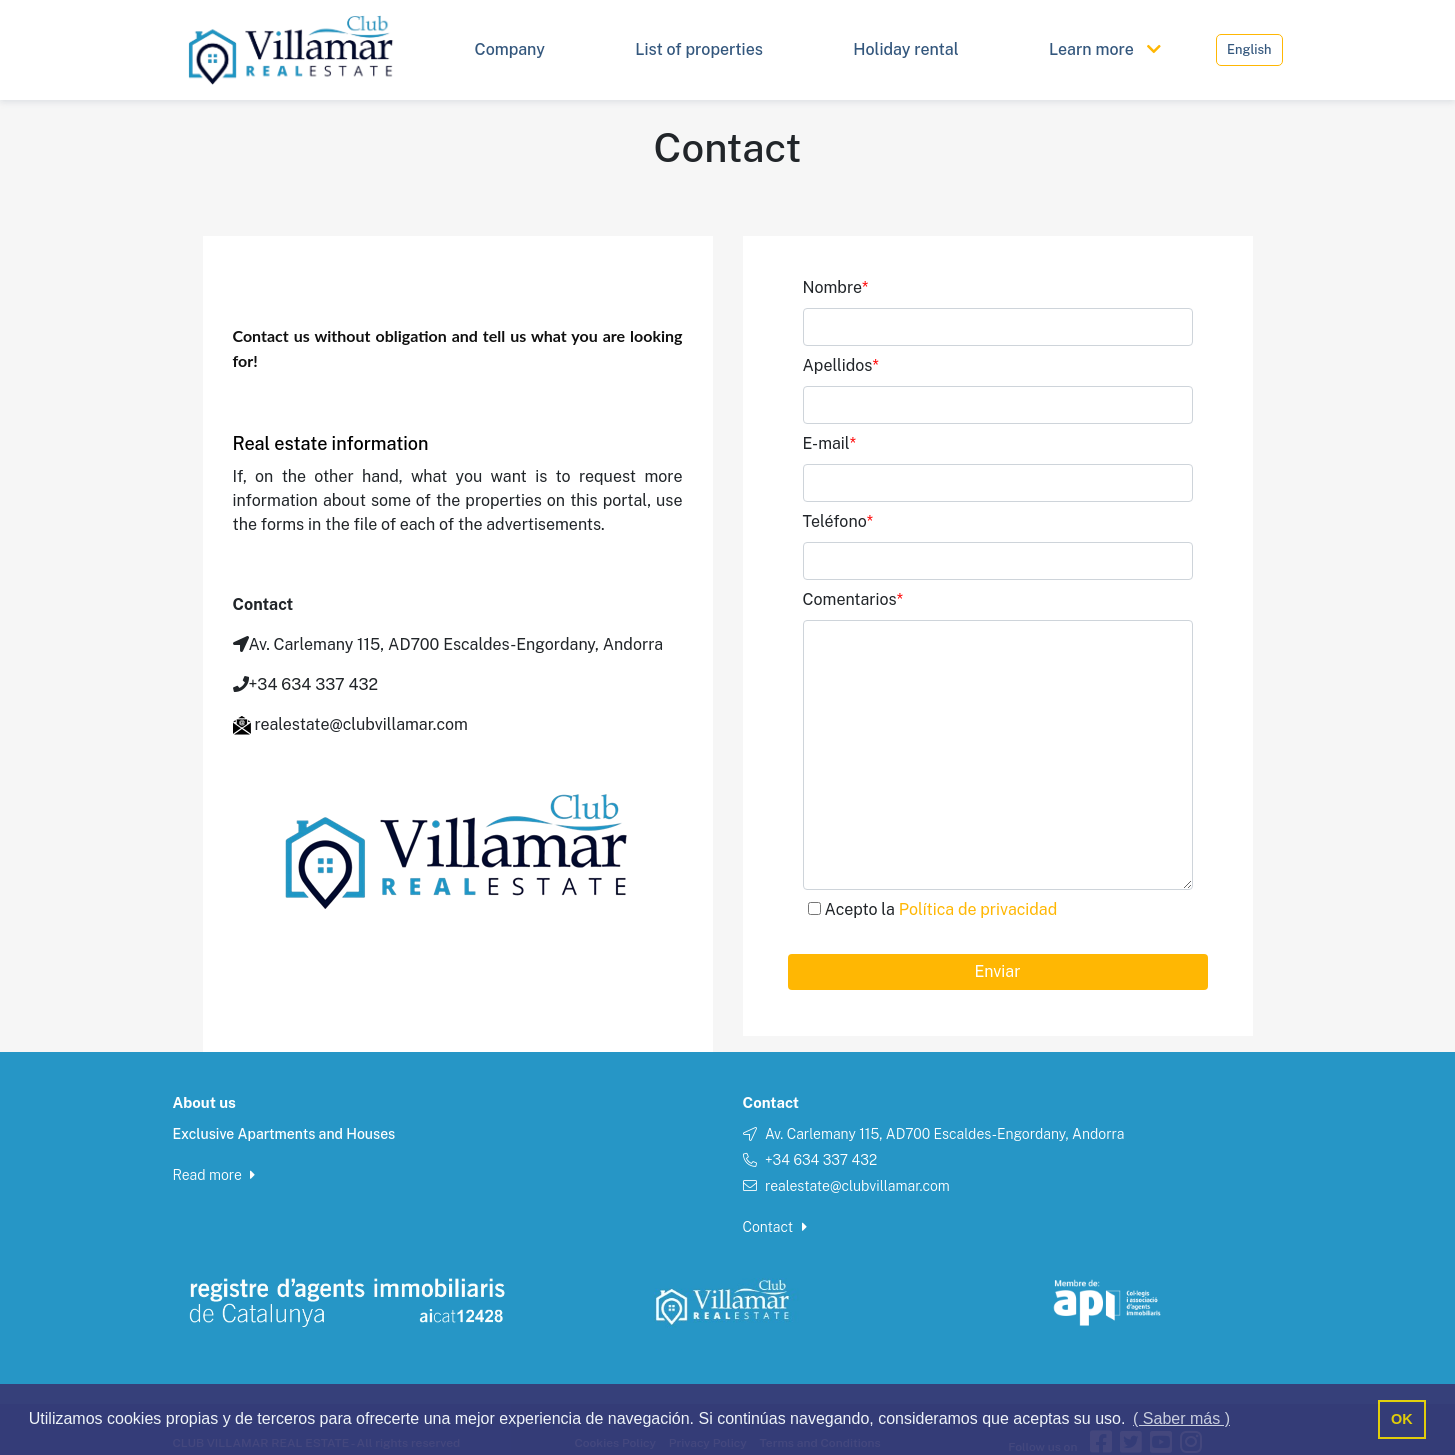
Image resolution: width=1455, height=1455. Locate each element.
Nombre (836, 287)
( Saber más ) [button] (1181, 1418)
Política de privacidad (978, 909)
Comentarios (853, 599)
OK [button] (1402, 1419)
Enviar (998, 971)
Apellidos (841, 365)
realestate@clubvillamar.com (857, 1186)
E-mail (830, 443)
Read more (214, 1175)
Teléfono (838, 521)
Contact (775, 1227)
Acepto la (941, 909)
